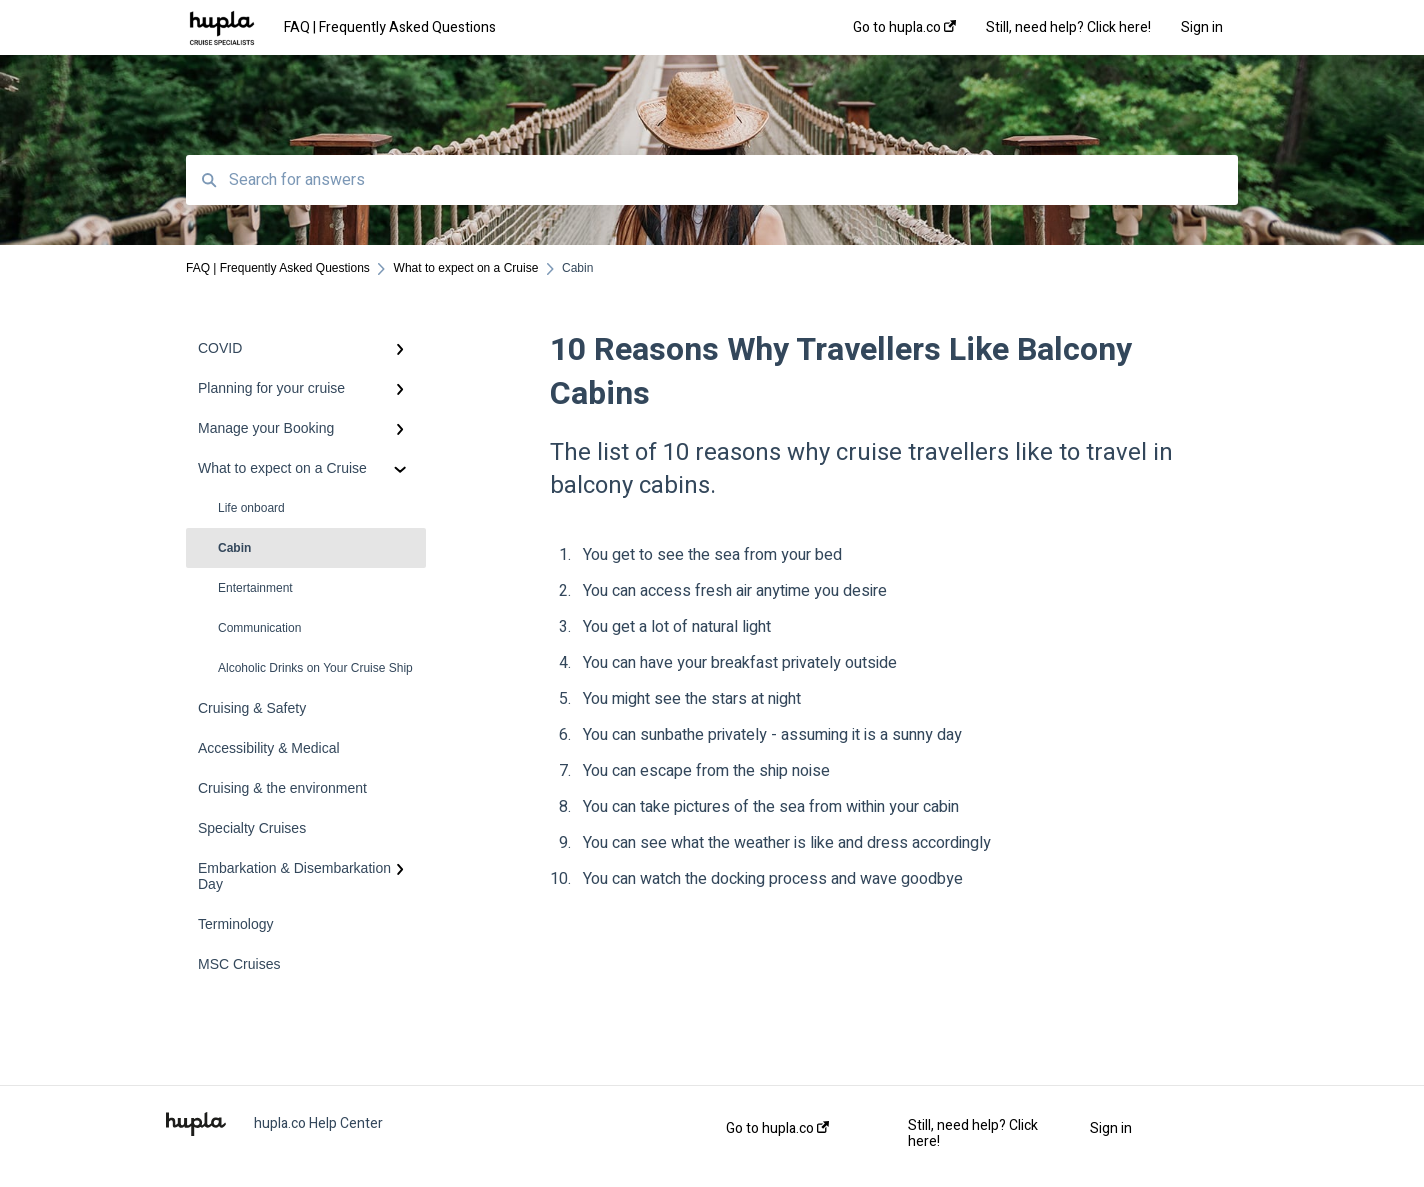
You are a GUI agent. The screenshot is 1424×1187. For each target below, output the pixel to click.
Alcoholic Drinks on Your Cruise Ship (315, 668)
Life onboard (251, 508)
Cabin (234, 548)
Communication (259, 628)
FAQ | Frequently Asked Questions (390, 27)
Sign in (1111, 1129)
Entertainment (255, 588)
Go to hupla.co (777, 1129)
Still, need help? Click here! (973, 1134)
